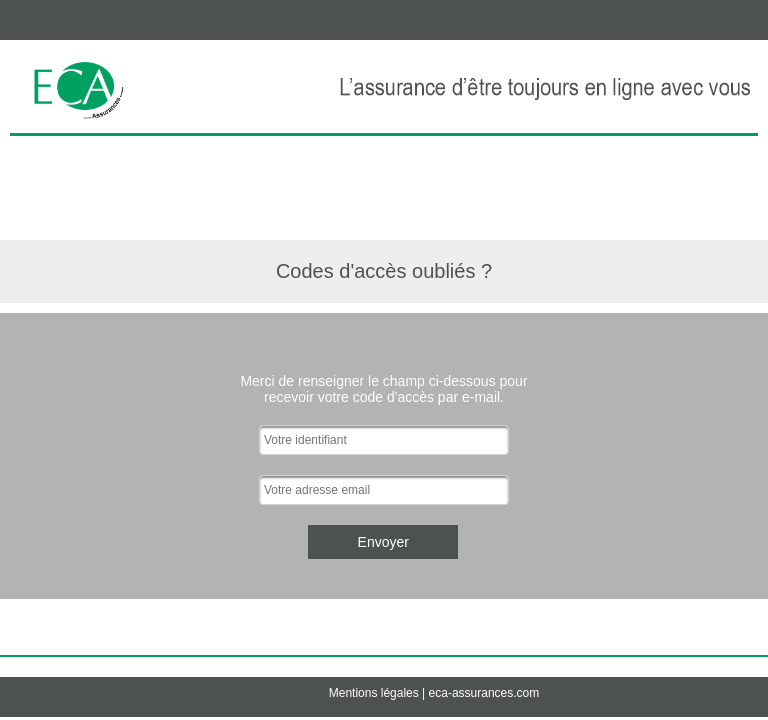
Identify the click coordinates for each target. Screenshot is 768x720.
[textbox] (384, 440)
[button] (383, 542)
